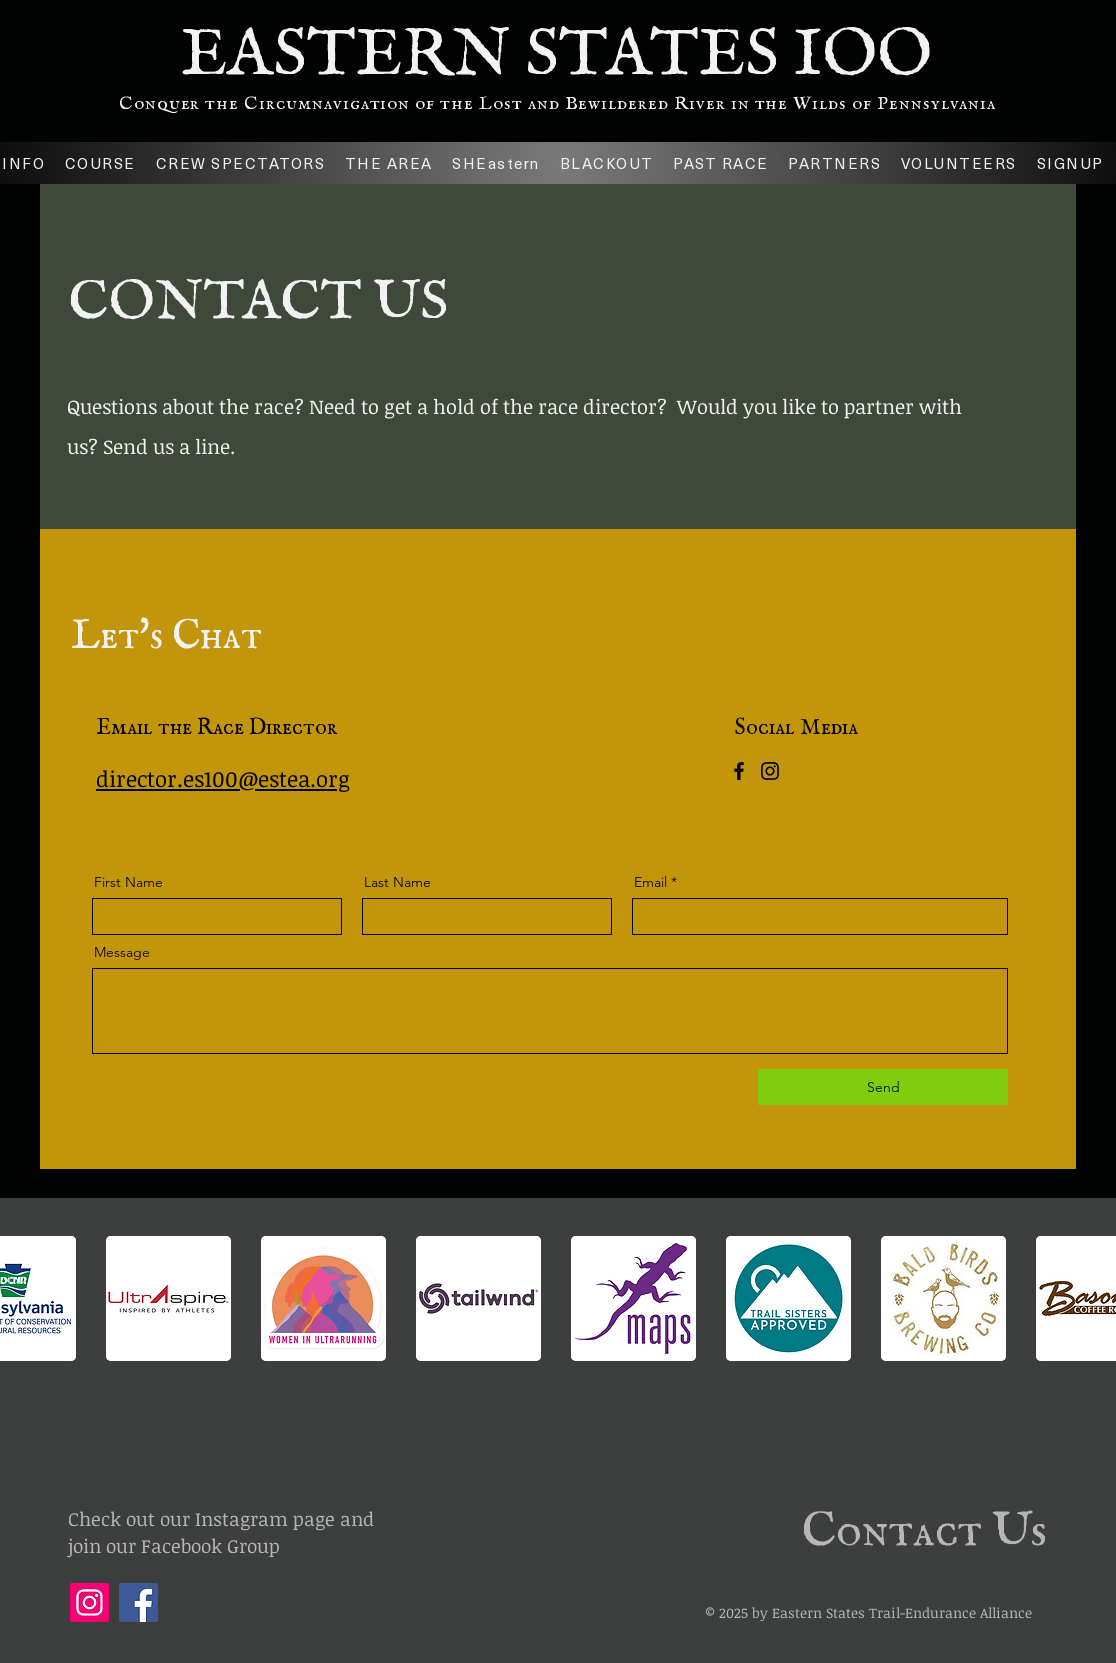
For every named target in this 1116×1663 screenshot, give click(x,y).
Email (650, 882)
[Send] (883, 1087)
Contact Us (924, 1532)
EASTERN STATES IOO (556, 55)
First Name (128, 882)
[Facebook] (739, 771)
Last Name (397, 882)
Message (122, 952)
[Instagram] (770, 771)
